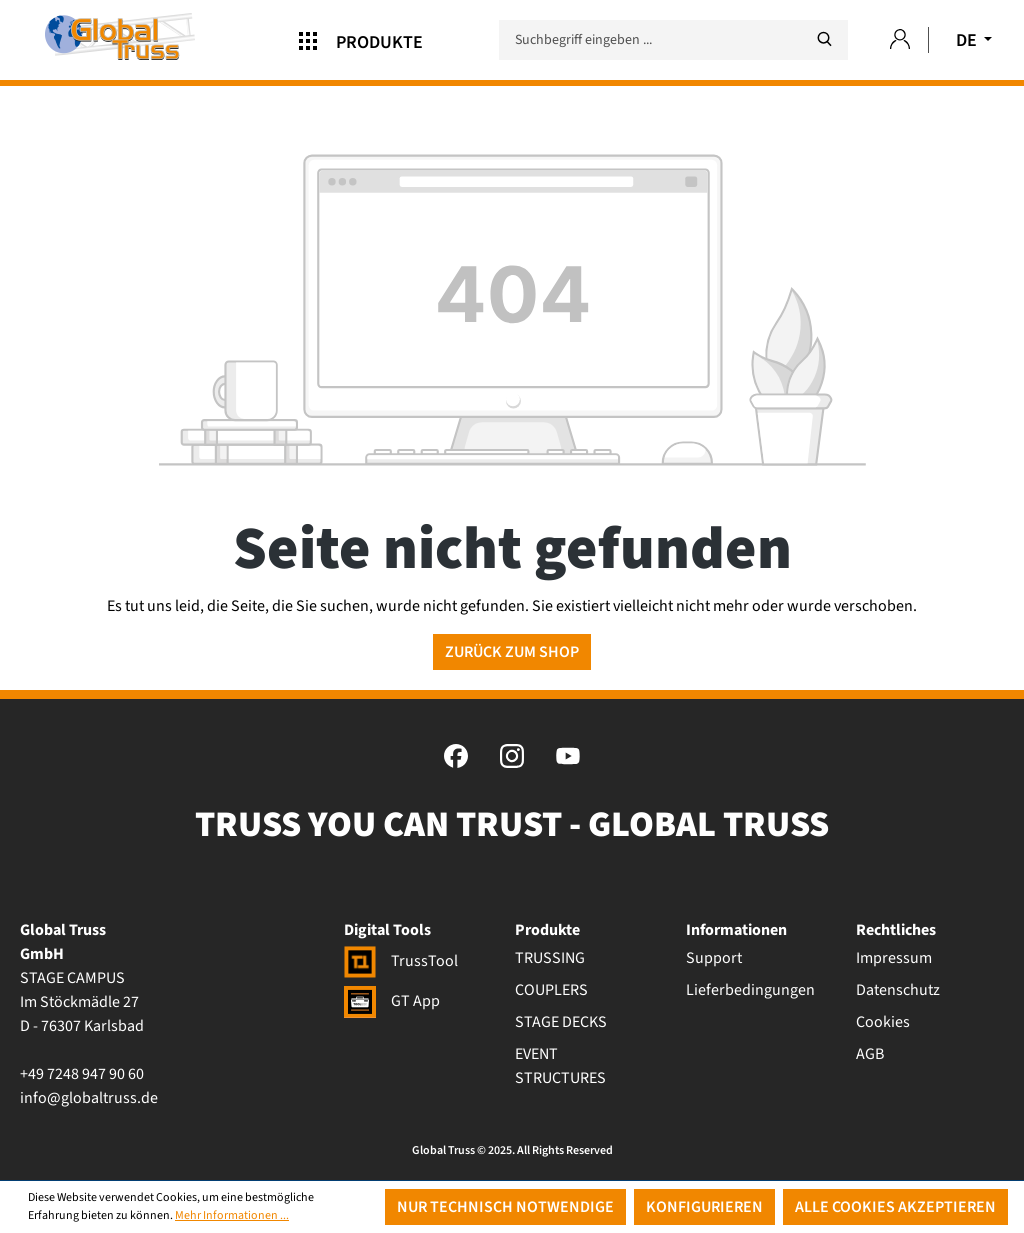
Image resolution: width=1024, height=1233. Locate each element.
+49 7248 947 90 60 (82, 1074)
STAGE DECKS (561, 1022)
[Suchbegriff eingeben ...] (673, 40)
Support (714, 958)
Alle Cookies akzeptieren (895, 1207)
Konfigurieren (704, 1207)
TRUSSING (550, 958)
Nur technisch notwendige (505, 1207)
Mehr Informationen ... (232, 1215)
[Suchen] (824, 39)
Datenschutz (898, 990)
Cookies (883, 1022)
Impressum (894, 958)
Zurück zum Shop (512, 652)
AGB (870, 1054)
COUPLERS (551, 990)
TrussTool (401, 961)
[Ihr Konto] (900, 40)
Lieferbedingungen (750, 990)
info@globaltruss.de (89, 1098)
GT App (392, 1001)
